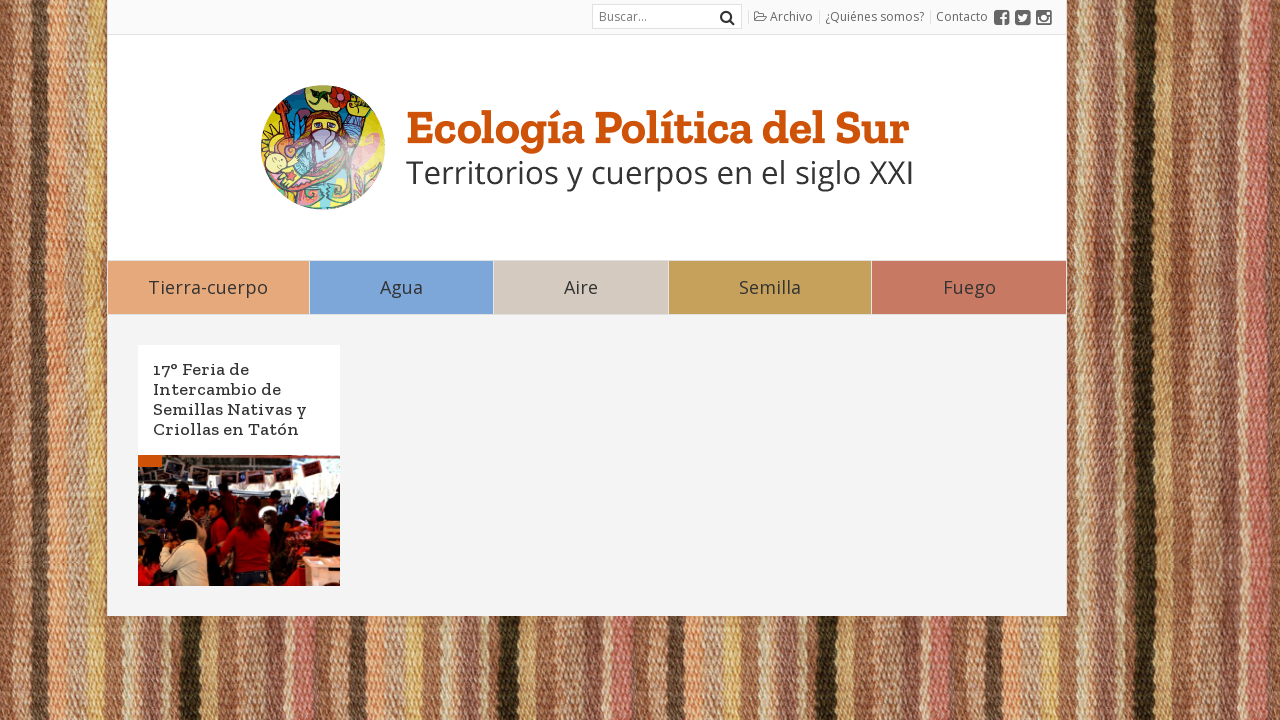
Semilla (770, 287)
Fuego (969, 287)
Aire (581, 287)
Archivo (783, 16)
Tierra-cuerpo (208, 287)
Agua (401, 287)
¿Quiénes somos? (874, 16)
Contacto (962, 16)
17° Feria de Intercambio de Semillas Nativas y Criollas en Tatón (230, 398)
